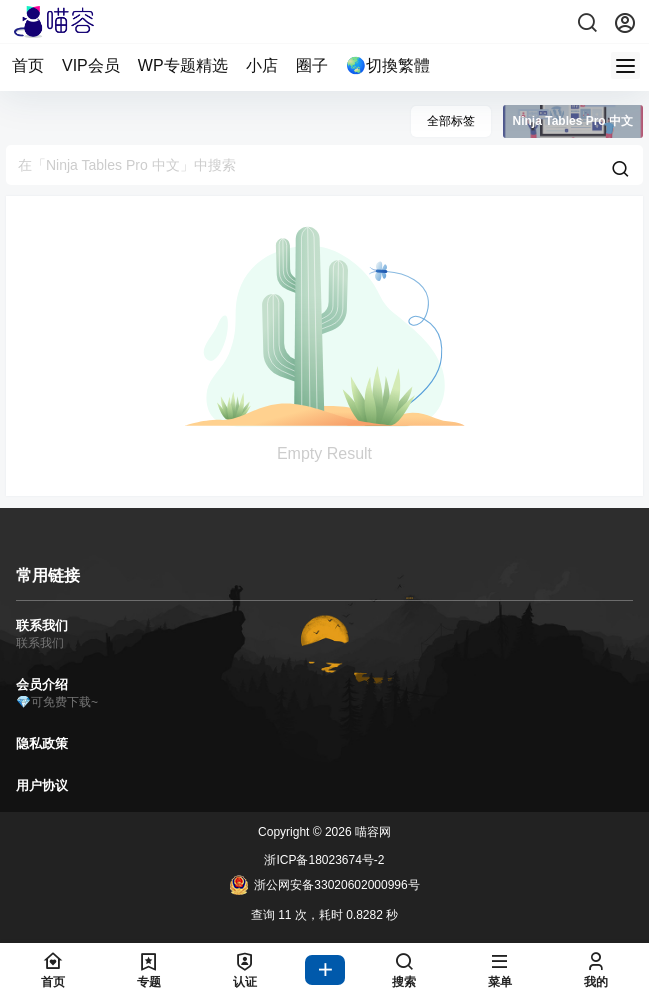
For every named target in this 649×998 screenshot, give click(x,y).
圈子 (312, 65)
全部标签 (451, 121)
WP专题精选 (183, 65)
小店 (262, 65)
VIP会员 (91, 65)
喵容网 (371, 832)
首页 (28, 65)
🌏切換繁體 (388, 65)
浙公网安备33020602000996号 (324, 885)
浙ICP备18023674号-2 (324, 860)
